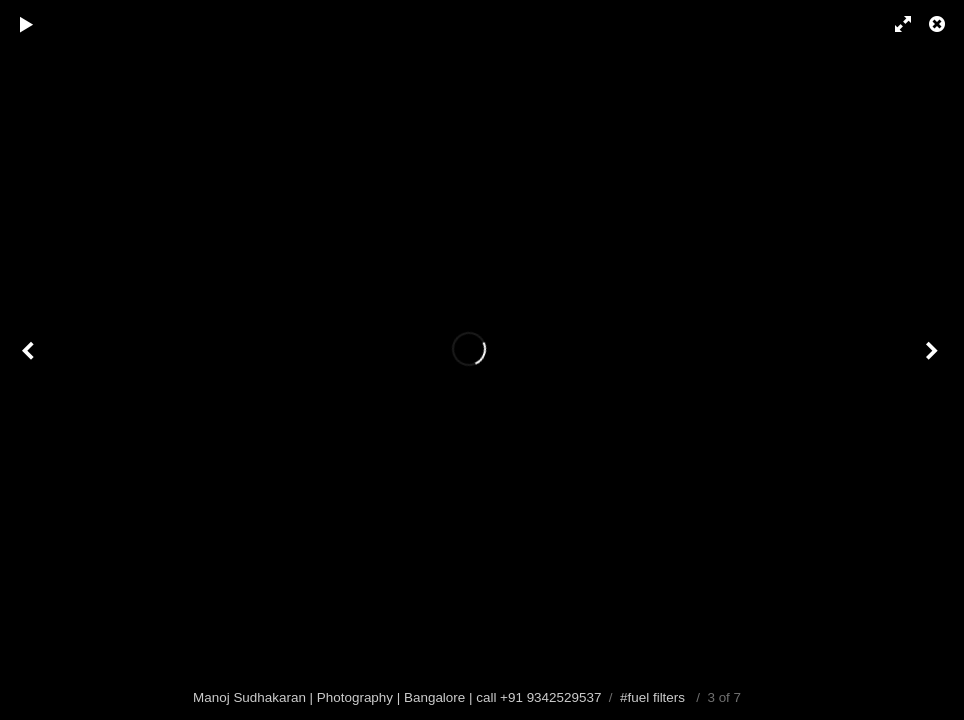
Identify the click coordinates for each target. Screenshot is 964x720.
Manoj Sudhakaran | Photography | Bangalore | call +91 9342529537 (397, 697)
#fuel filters (652, 697)
